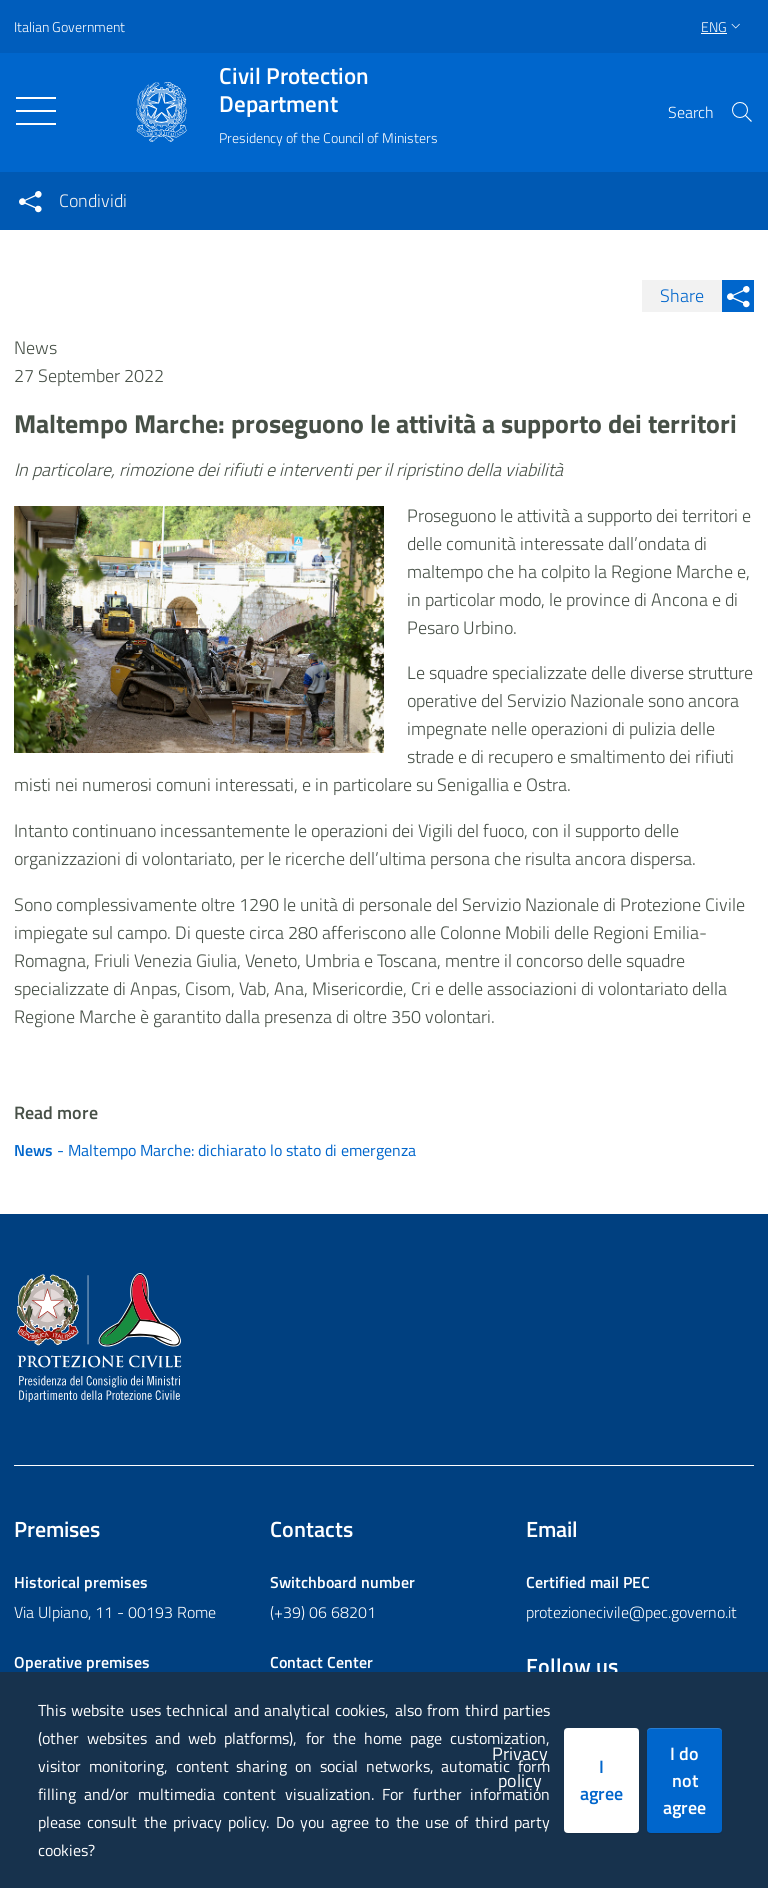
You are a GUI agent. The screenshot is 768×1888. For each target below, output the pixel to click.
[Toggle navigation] (36, 111)
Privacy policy (520, 1767)
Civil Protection (328, 90)
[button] (742, 112)
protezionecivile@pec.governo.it (631, 1612)
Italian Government (69, 26)
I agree (601, 1780)
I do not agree (684, 1780)
